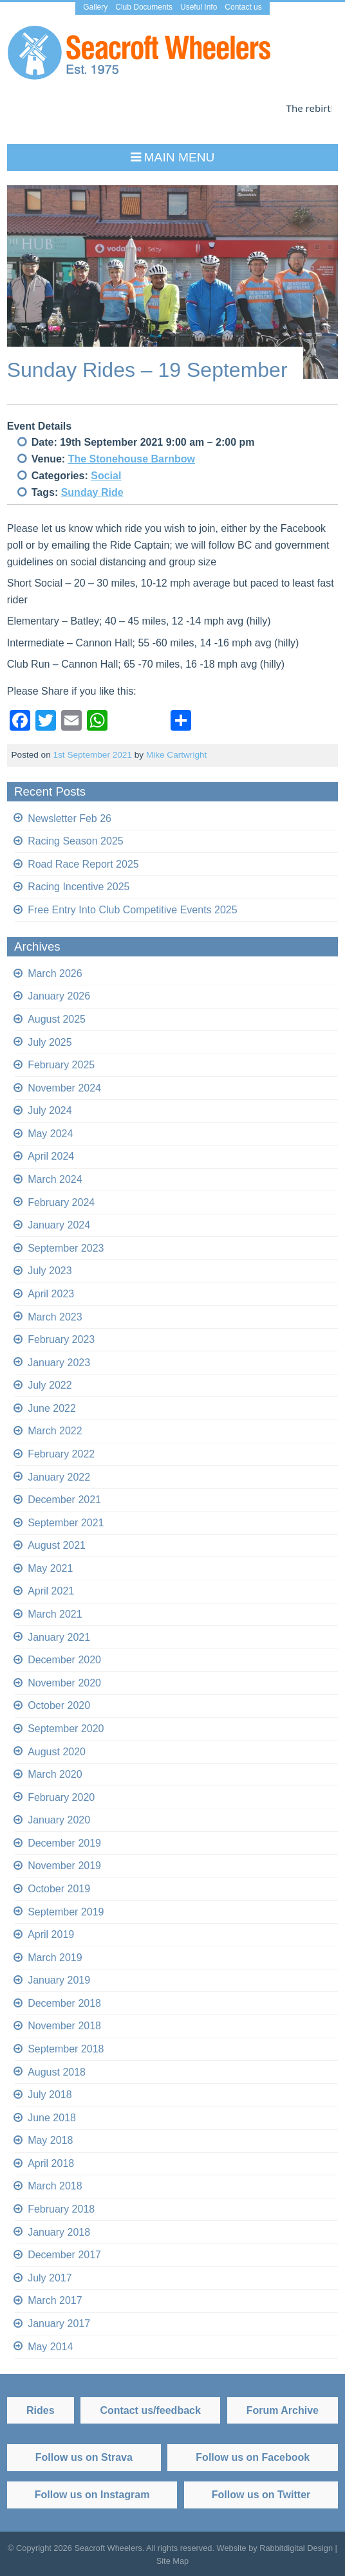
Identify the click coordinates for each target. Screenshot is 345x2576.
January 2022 (59, 1477)
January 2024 (59, 1224)
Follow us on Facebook (253, 2457)
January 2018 (59, 2232)
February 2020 (61, 1797)
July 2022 (50, 1385)
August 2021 (57, 1545)
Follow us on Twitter (261, 2494)
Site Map (172, 2561)
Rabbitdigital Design (296, 2547)
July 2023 (50, 1270)
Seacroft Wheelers (108, 2547)
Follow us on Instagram (92, 2494)
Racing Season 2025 (76, 841)
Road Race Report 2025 (83, 864)
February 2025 (61, 1064)
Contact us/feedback (150, 2410)
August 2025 (57, 1019)
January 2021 (59, 1637)
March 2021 (55, 1614)
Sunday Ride (92, 491)
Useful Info (198, 7)
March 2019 (55, 1957)
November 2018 (64, 2025)
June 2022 (52, 1408)
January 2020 (59, 1819)
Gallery (95, 7)
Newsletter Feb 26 (69, 818)
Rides (40, 2410)
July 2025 (50, 1042)
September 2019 (66, 1911)
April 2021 (51, 1590)
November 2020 (64, 1682)
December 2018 (64, 2003)
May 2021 (50, 1568)
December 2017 (64, 2254)
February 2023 (61, 1339)
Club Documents (143, 7)
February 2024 (61, 1202)
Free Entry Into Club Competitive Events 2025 (133, 909)
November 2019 (64, 1865)
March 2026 (55, 973)
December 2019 (64, 1843)
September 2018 (66, 2048)
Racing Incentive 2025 (78, 886)
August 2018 (57, 2072)
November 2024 (64, 1087)
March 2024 (55, 1179)
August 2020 (57, 1751)
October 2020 (59, 1705)
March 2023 (55, 1316)
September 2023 (66, 1248)
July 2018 (50, 2094)
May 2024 (50, 1133)
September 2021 (66, 1522)
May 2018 (50, 2140)
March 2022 (55, 1430)
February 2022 (61, 1453)
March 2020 (55, 1774)
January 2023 (59, 1362)
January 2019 (59, 1980)
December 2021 (64, 1499)
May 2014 (50, 2346)
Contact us (243, 7)
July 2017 (50, 2277)
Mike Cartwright (176, 755)
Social (106, 475)
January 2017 (59, 2323)
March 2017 (55, 2300)
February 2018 (61, 2209)
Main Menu (179, 157)
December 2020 (64, 1659)
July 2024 (50, 1110)
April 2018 (51, 2163)
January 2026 (59, 996)
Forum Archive (283, 2410)
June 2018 (52, 2117)
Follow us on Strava (84, 2457)
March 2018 (55, 2185)
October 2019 (59, 1888)
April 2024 (51, 1156)
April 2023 (51, 1293)
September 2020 (66, 1728)
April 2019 (51, 1934)
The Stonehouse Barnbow (131, 458)
